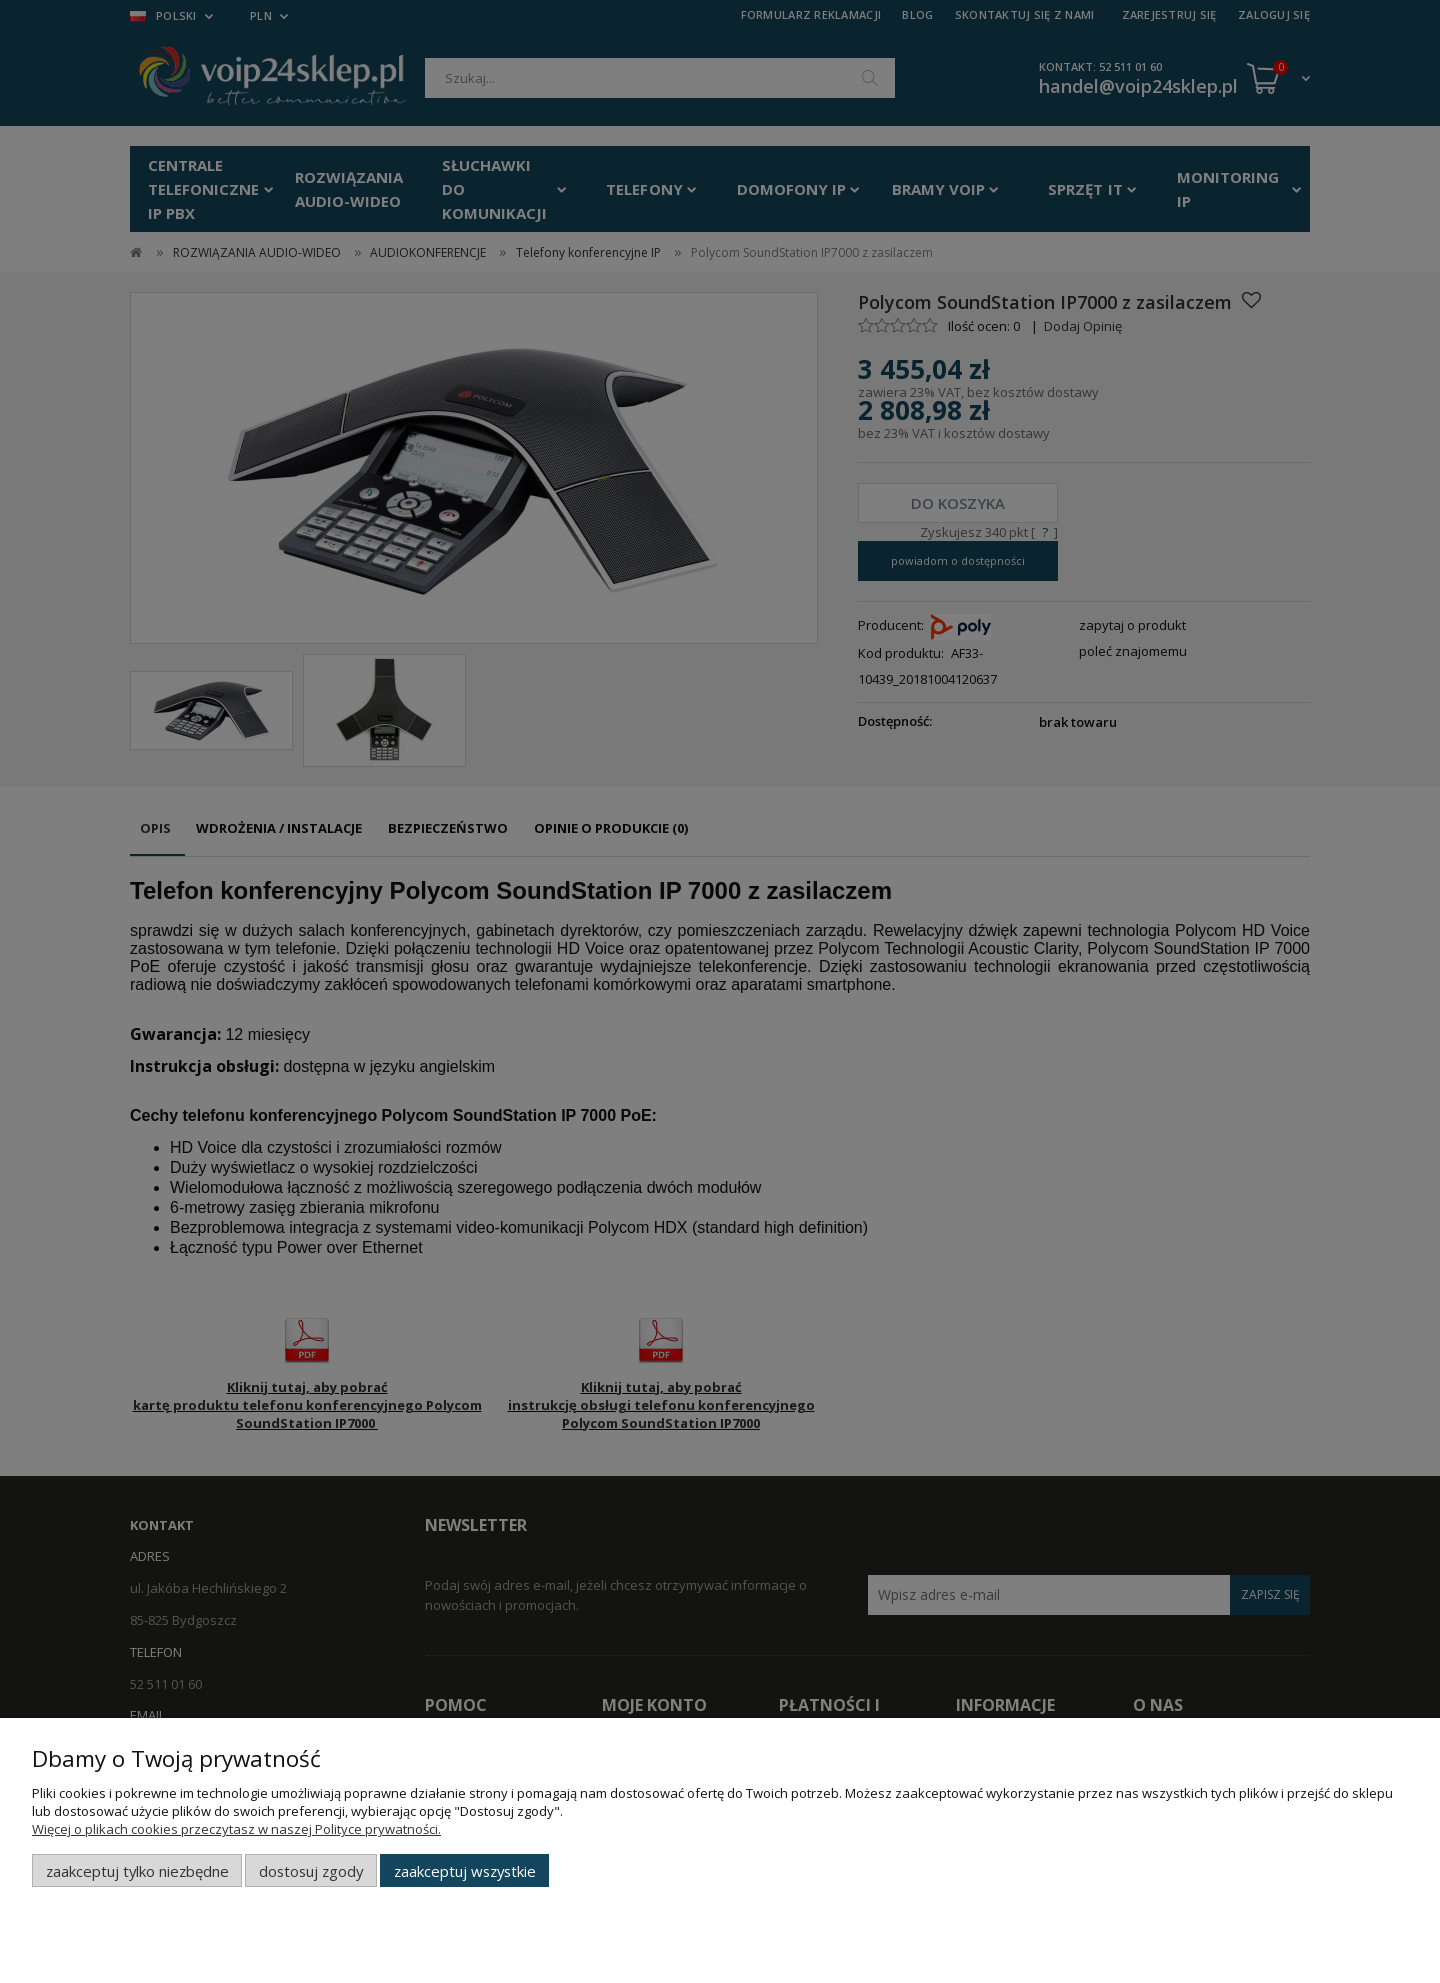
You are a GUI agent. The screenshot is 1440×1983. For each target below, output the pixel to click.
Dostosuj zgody (311, 1871)
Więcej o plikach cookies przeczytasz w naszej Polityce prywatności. (236, 1829)
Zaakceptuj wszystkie (465, 1871)
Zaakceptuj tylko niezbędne (137, 1871)
